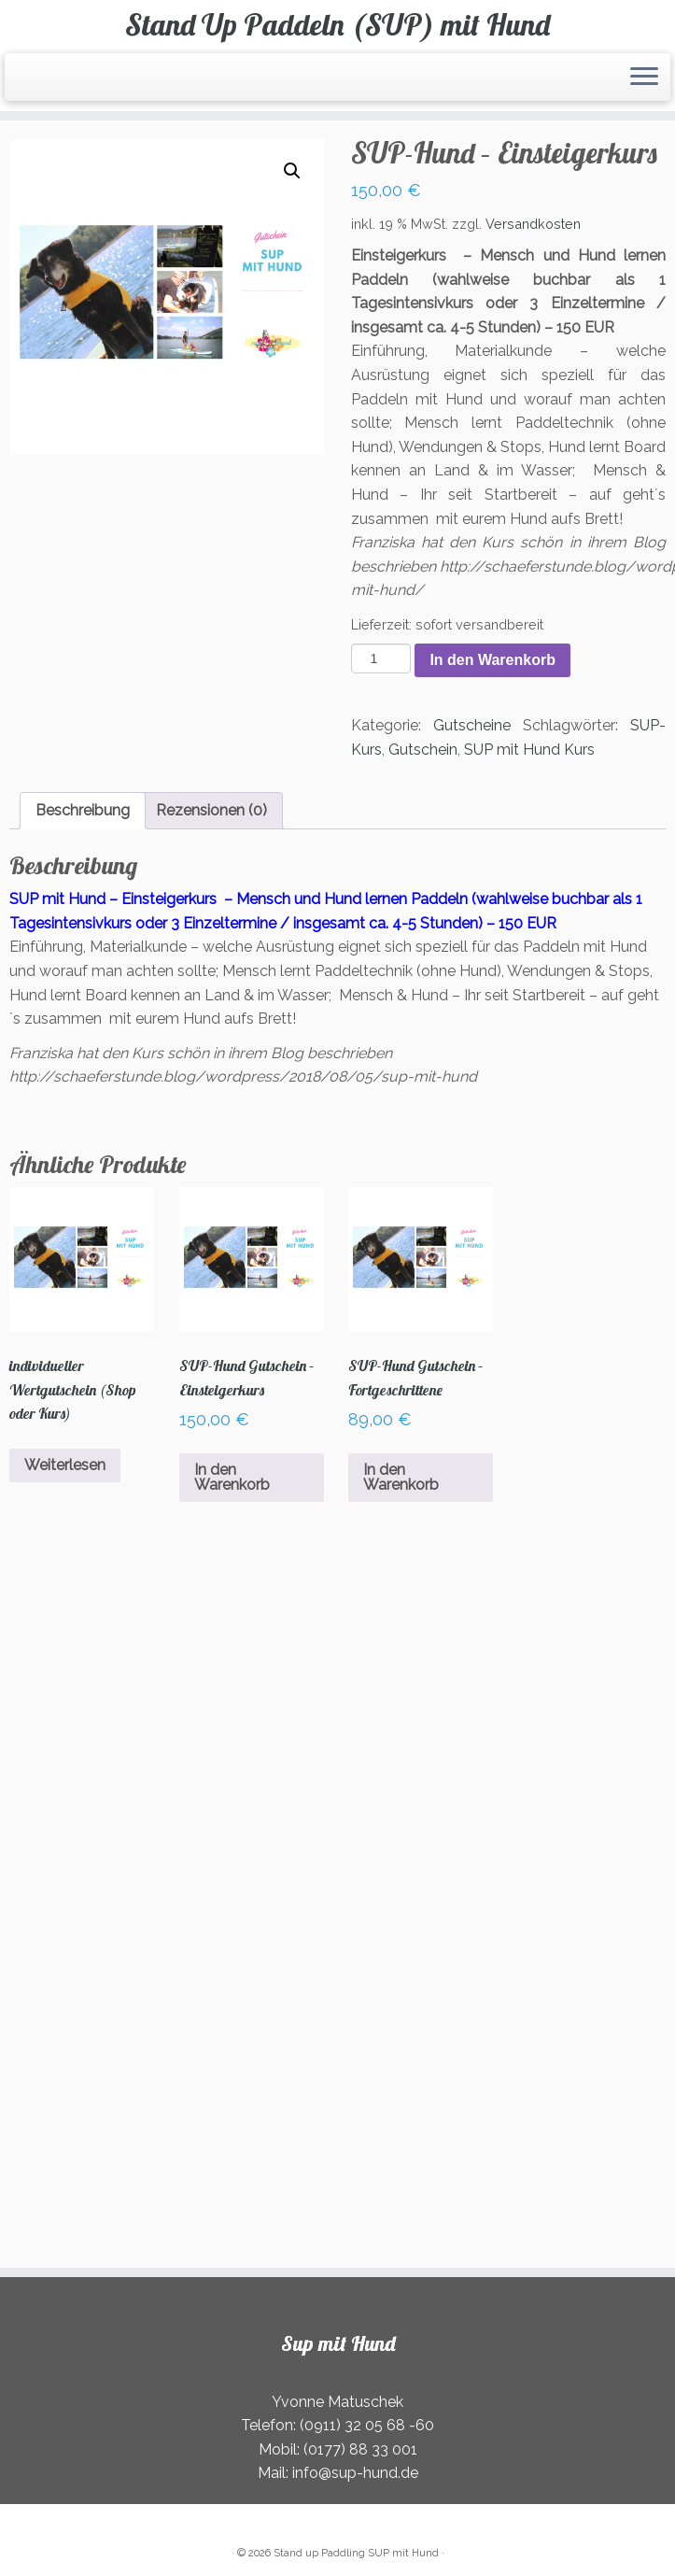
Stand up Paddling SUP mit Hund (356, 2553)
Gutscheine (472, 725)
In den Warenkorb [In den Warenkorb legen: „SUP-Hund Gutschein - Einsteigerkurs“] (232, 1477)
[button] (292, 171)
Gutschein (422, 749)
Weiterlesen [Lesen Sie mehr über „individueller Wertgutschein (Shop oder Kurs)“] (64, 1465)
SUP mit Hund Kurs (529, 749)
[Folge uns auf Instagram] (64, 80)
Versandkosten (533, 224)
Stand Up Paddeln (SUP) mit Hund (337, 24)
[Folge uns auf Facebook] (52, 80)
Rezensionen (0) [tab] (211, 810)
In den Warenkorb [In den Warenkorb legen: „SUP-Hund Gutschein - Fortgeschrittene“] (401, 1477)
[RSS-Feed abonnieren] (27, 80)
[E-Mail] (40, 80)
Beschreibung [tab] (82, 810)
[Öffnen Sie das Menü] (644, 78)
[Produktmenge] (381, 658)
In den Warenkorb (492, 660)
